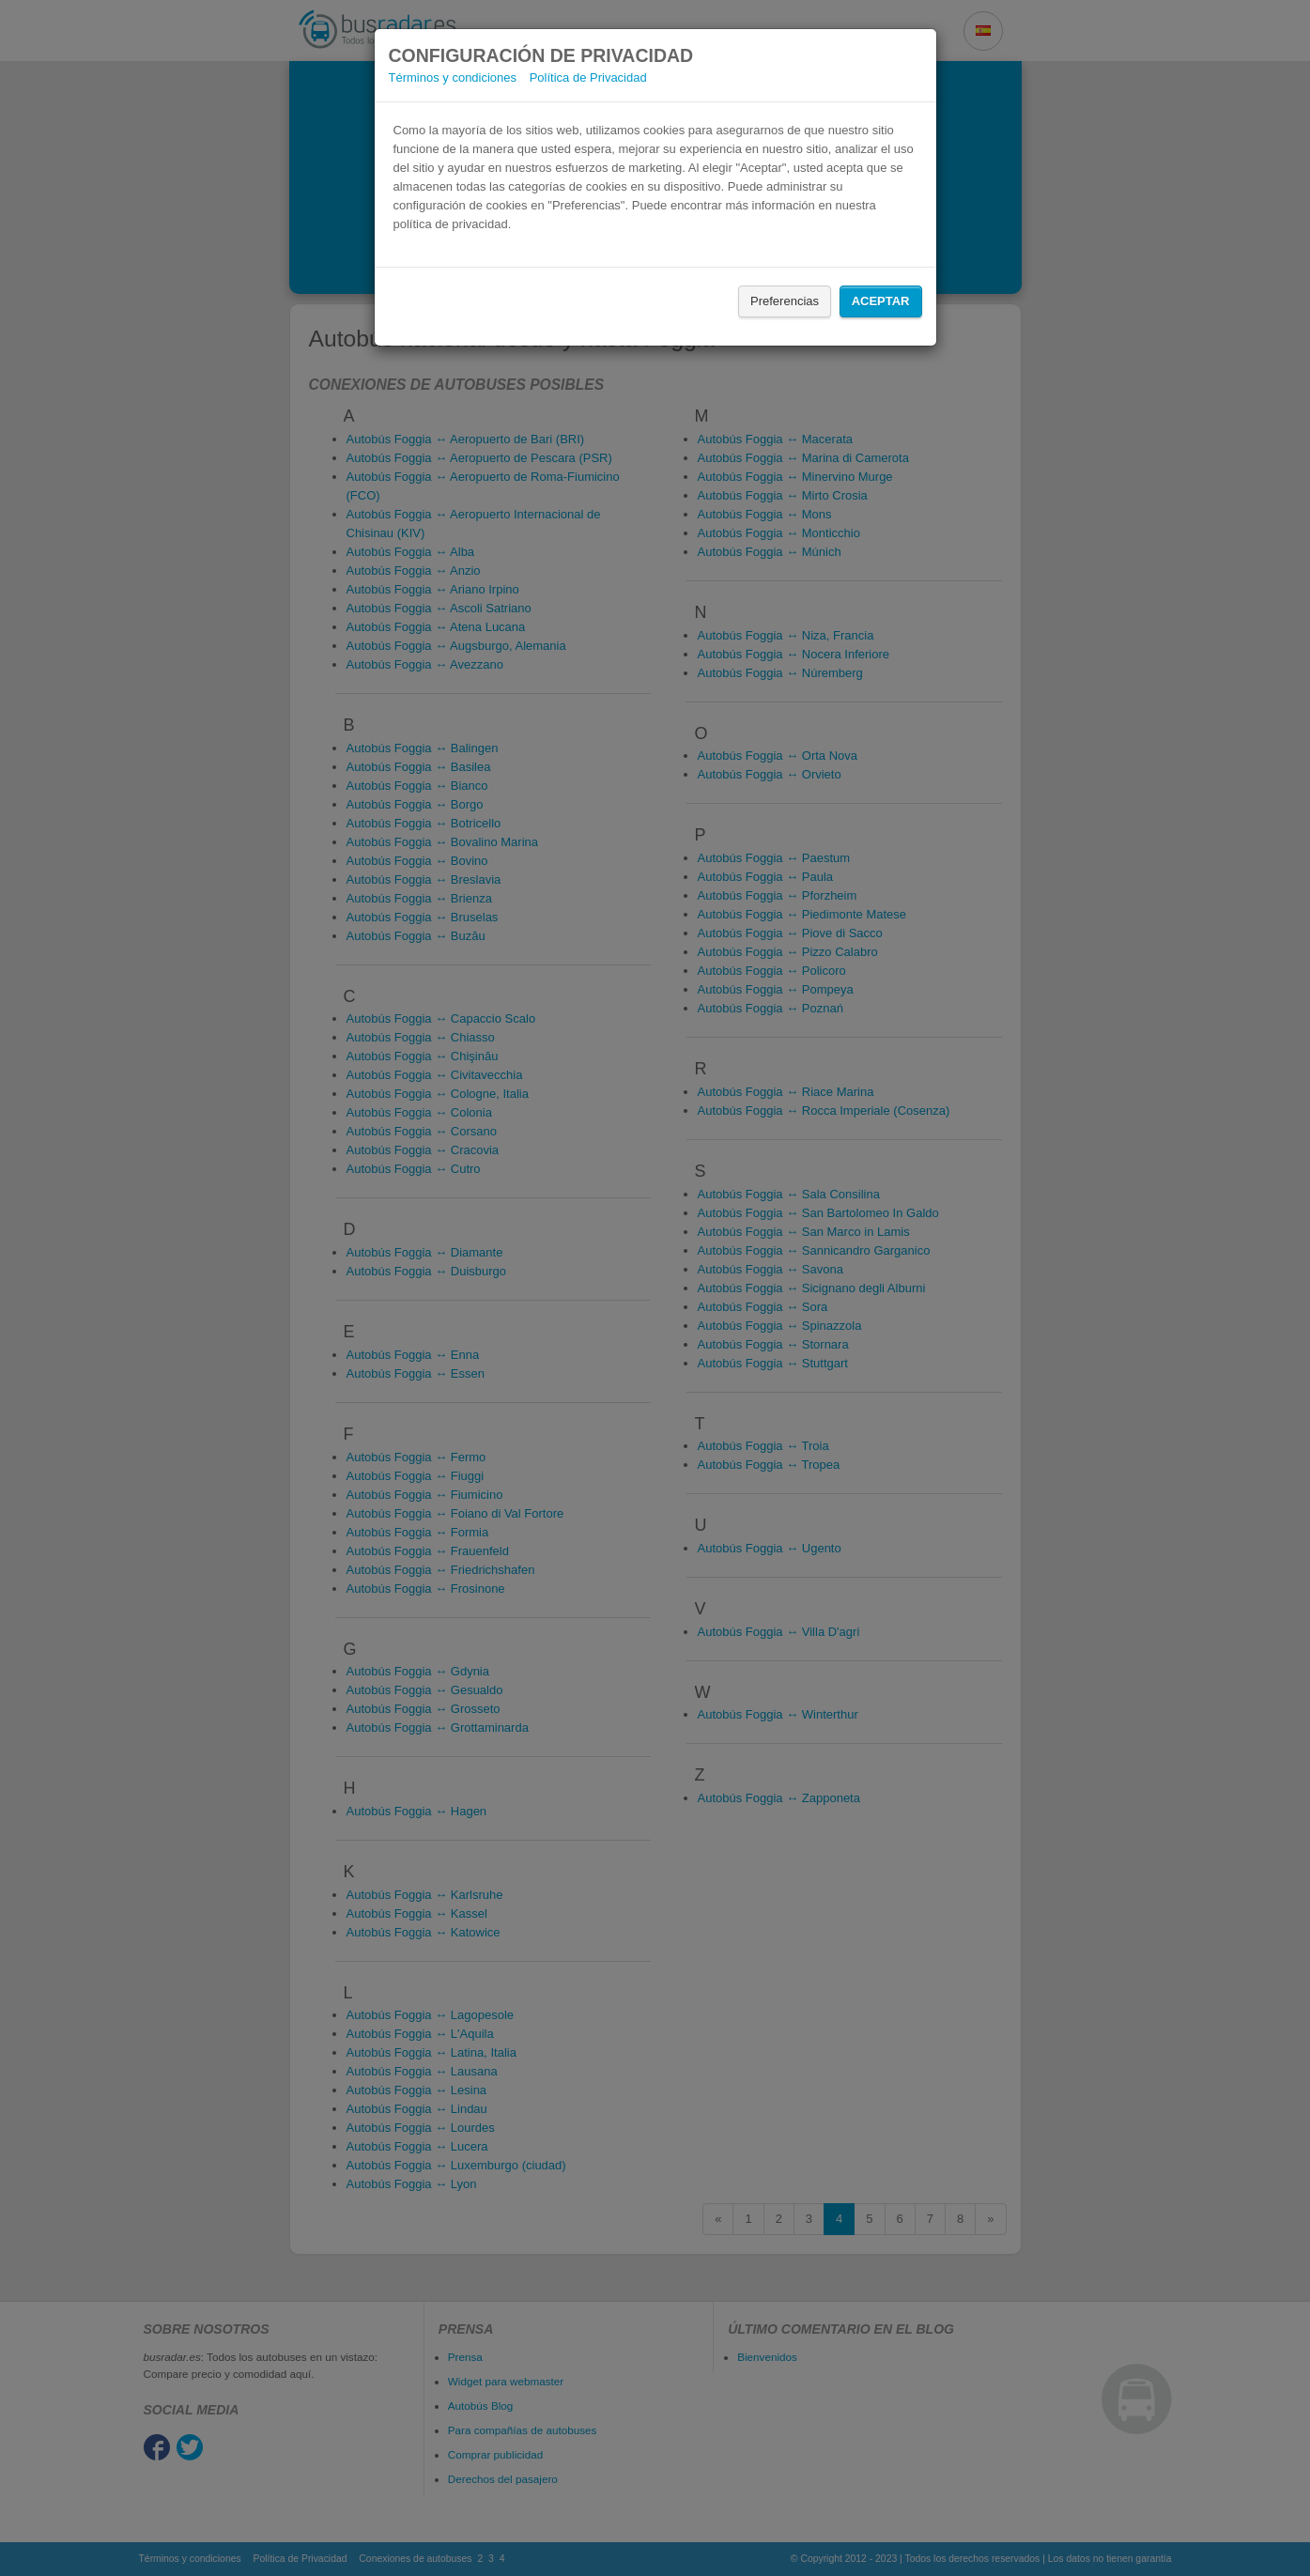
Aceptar (881, 301)
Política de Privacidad (588, 77)
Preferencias (784, 301)
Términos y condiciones (453, 77)
